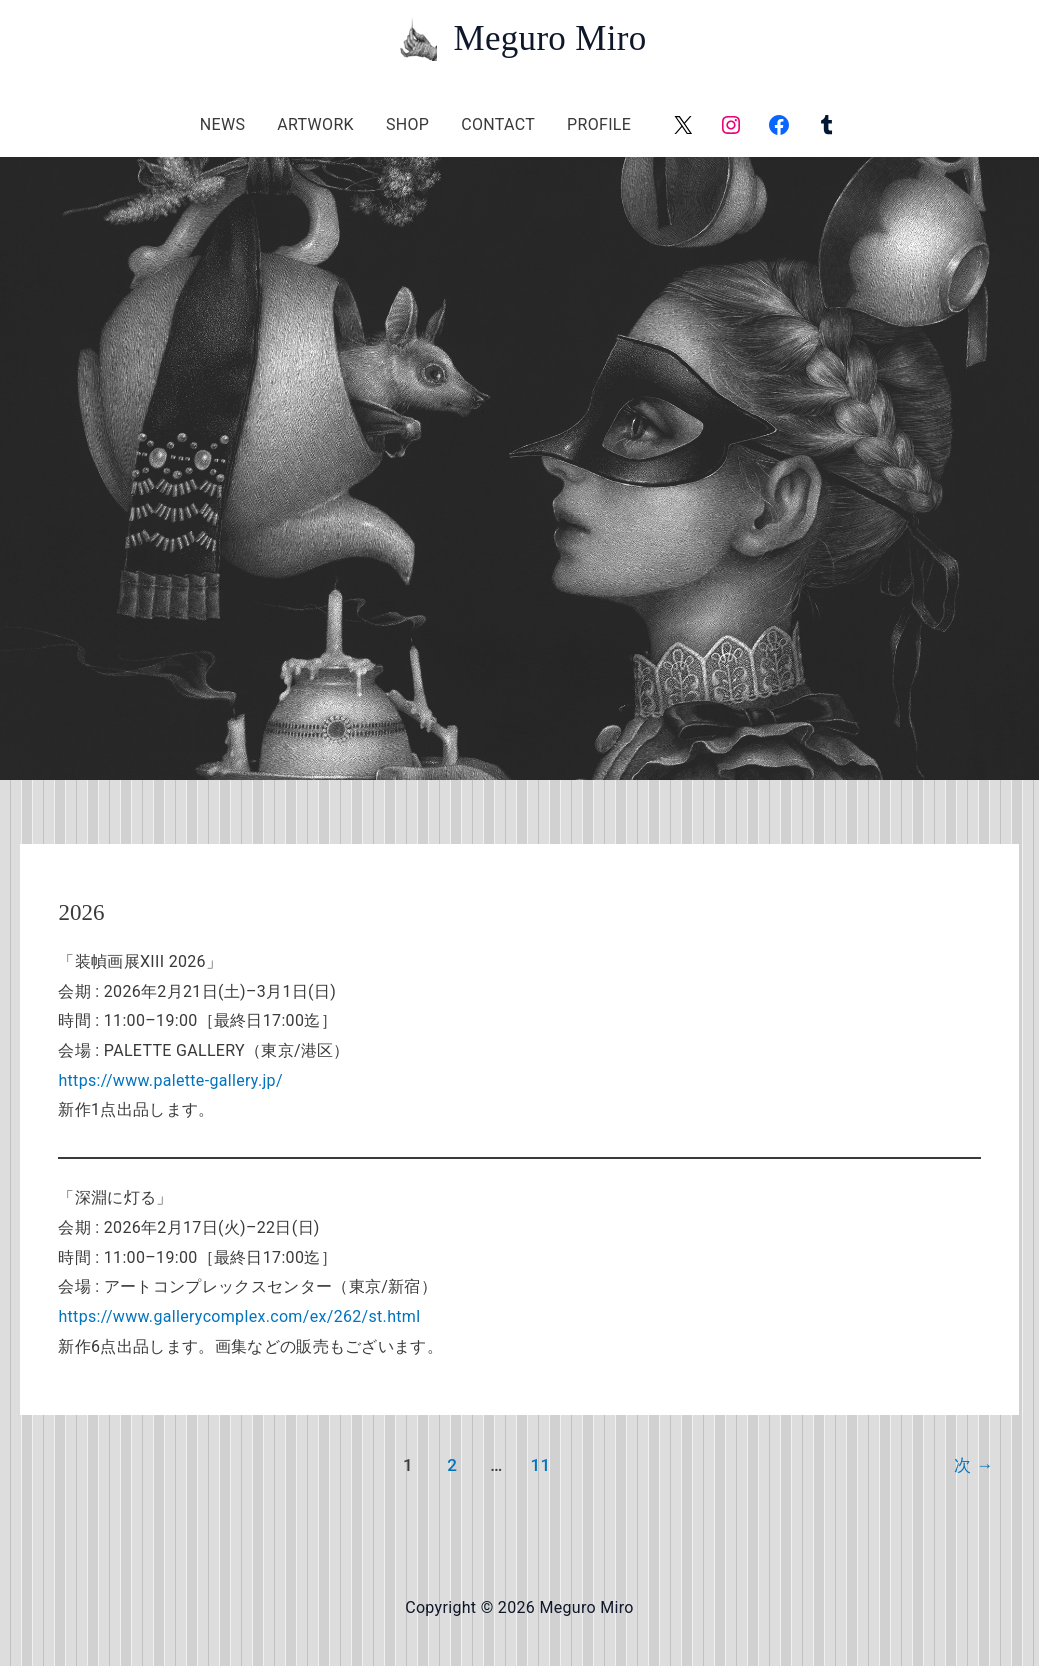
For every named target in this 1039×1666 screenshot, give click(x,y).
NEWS (222, 124)
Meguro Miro (549, 38)
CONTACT (498, 124)
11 (540, 1465)
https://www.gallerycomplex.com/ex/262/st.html (239, 1316)
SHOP (407, 124)
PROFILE (599, 124)
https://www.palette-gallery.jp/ (170, 1080)
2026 (81, 912)
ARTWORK (315, 124)
